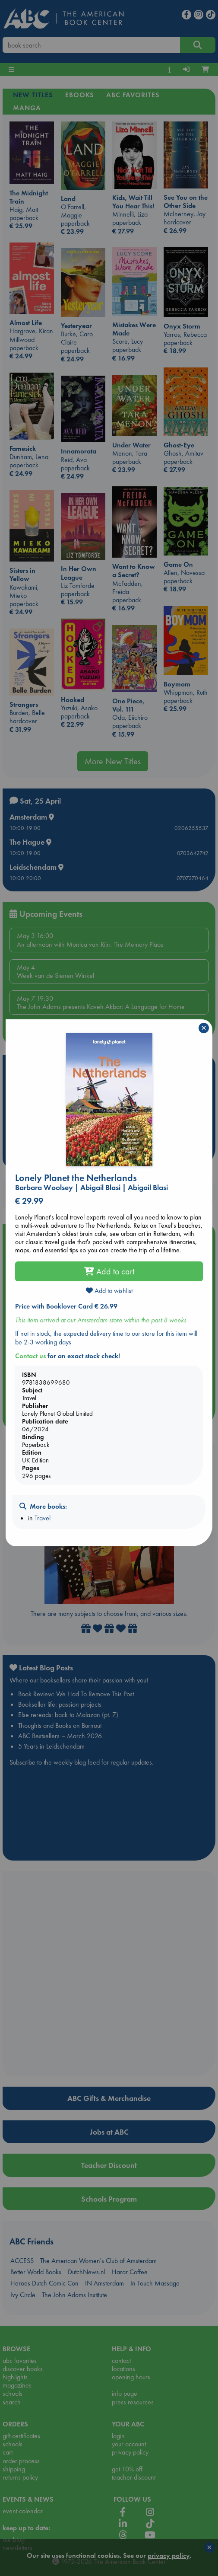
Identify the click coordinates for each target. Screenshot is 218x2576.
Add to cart (109, 1271)
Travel (43, 1518)
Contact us (30, 1355)
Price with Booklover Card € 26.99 (66, 1306)
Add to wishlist (109, 1290)
